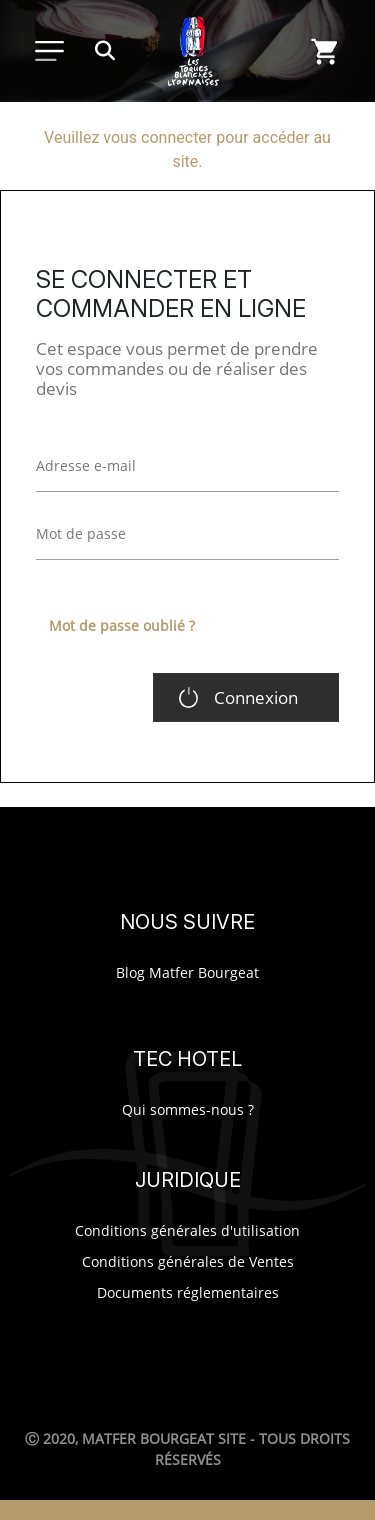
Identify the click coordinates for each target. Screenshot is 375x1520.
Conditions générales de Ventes (188, 1261)
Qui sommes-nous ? (188, 1109)
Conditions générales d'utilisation (187, 1230)
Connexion (256, 697)
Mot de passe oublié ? (122, 625)
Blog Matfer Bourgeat (187, 972)
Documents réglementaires (188, 1292)
